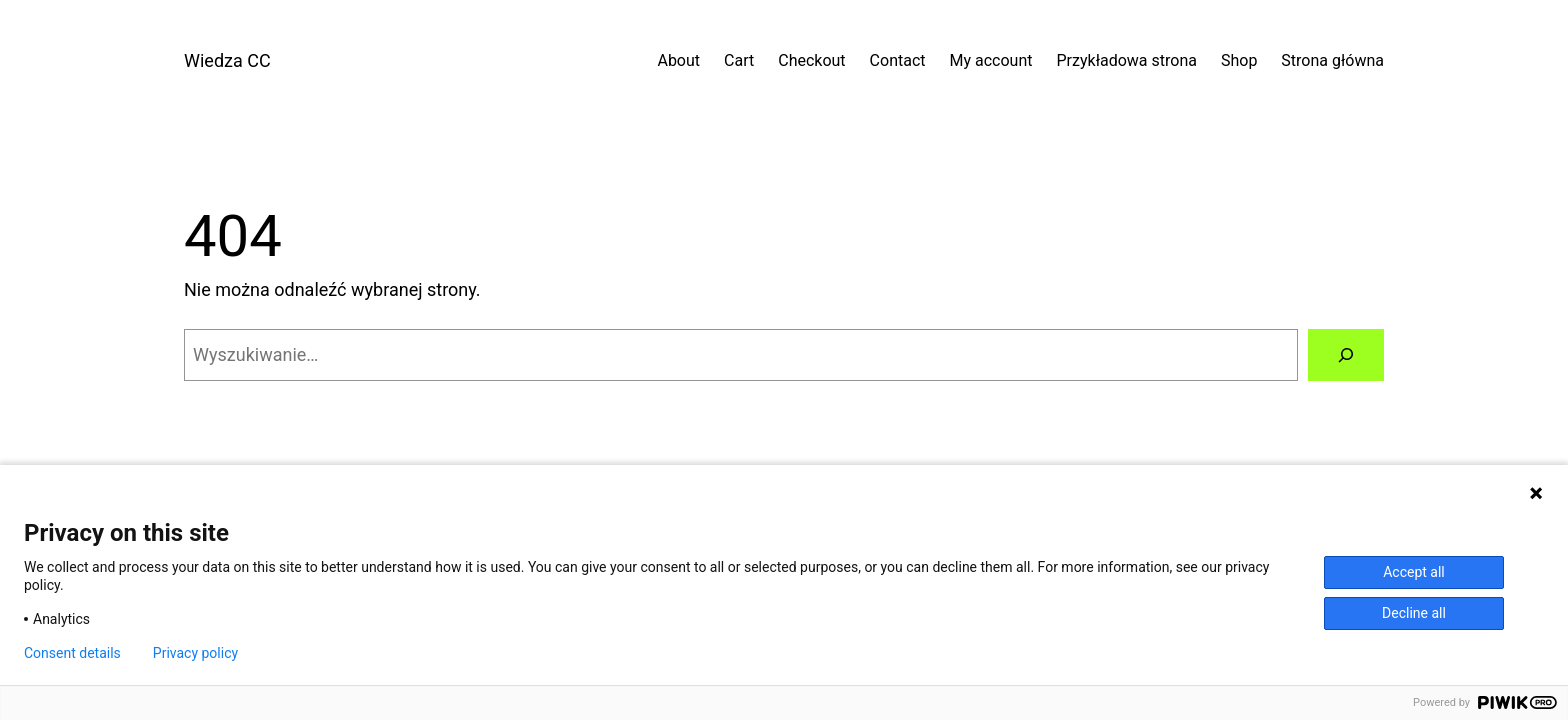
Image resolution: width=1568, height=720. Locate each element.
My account (991, 60)
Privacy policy (195, 653)
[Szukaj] (1346, 355)
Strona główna (1332, 60)
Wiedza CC (227, 60)
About (678, 60)
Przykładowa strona (1127, 60)
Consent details (72, 653)
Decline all (1414, 613)
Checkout (811, 60)
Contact (898, 60)
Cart (739, 60)
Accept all (1414, 572)
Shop (1239, 60)
